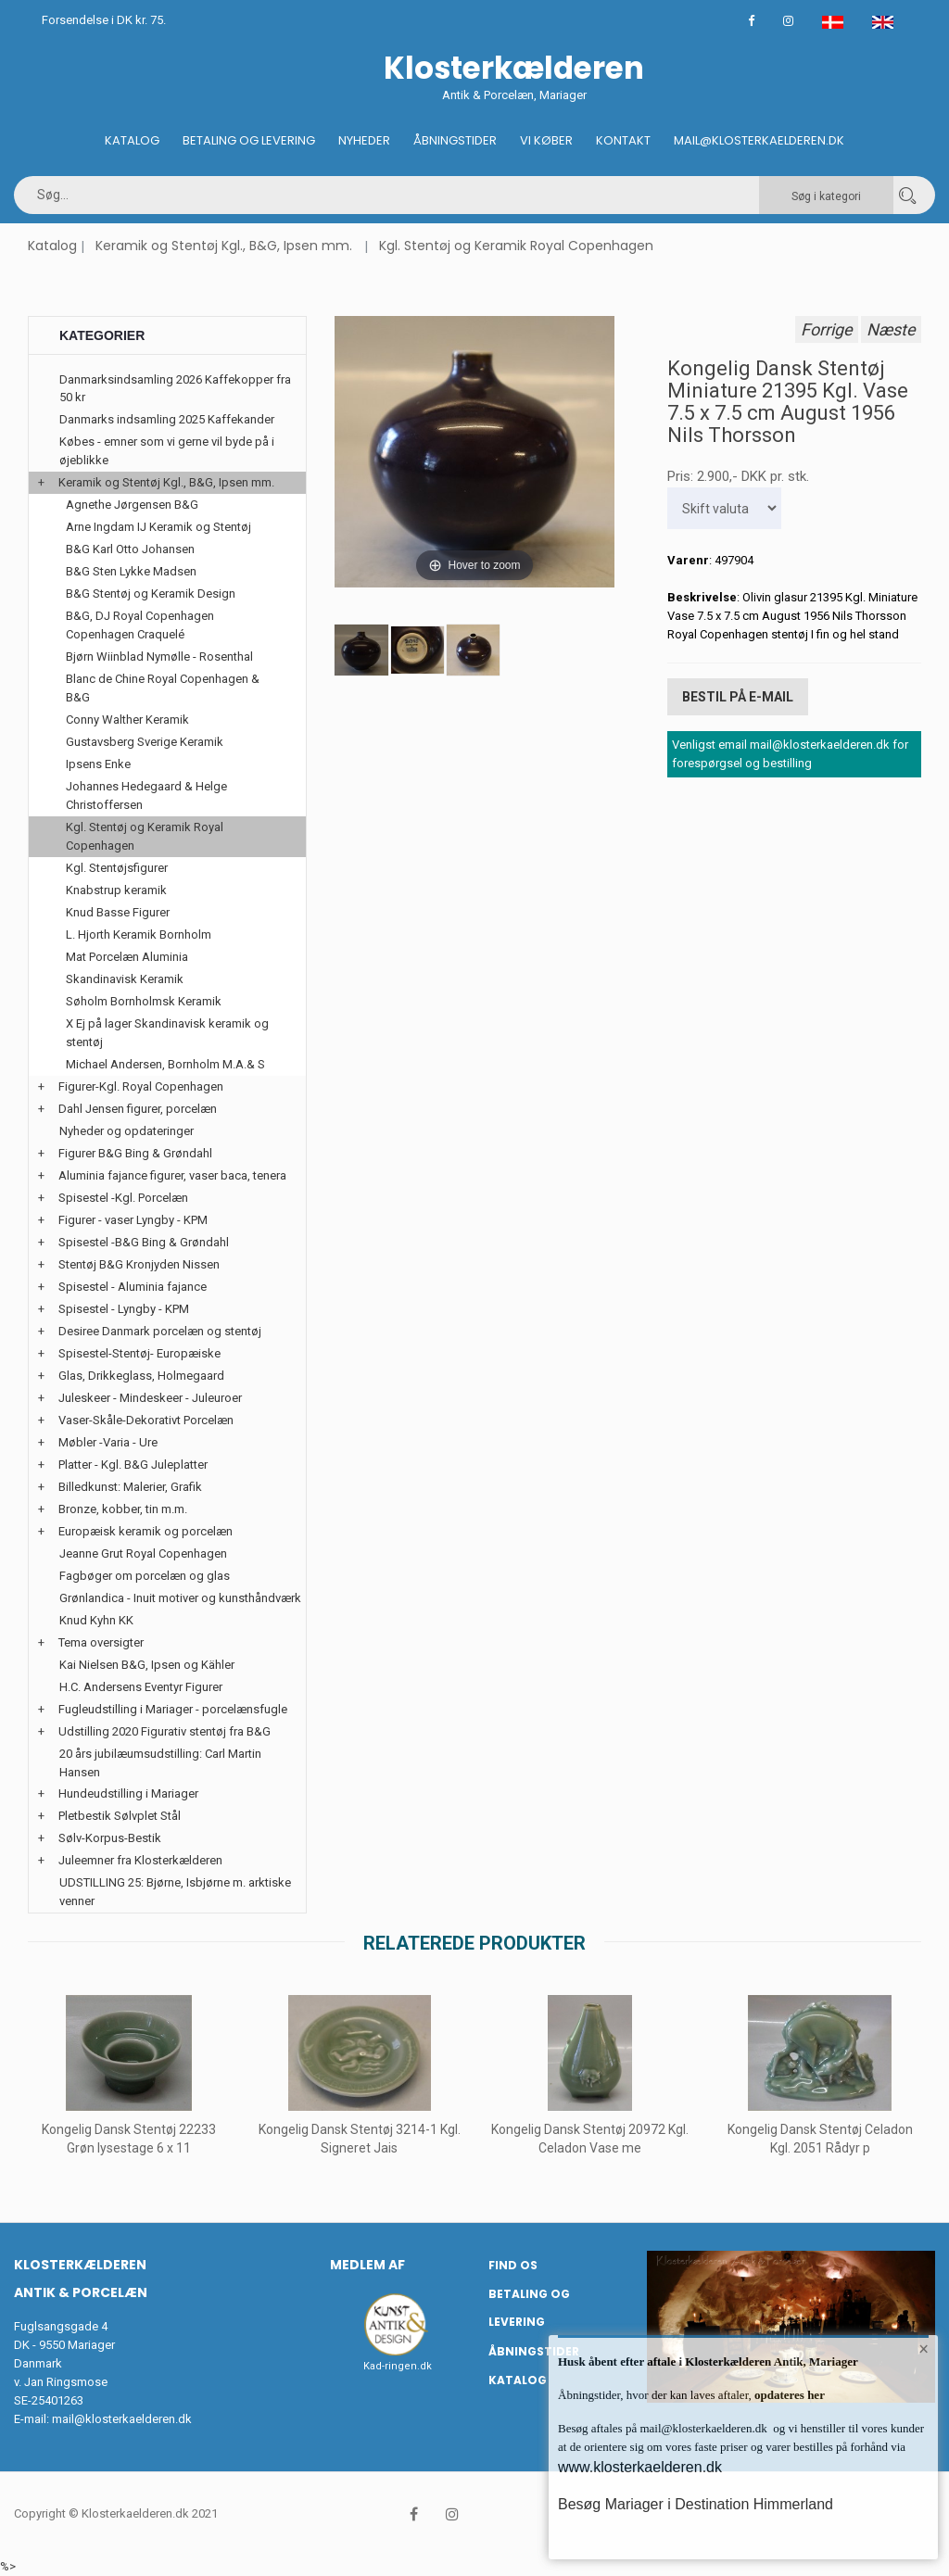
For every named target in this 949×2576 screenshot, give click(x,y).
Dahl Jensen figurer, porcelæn (137, 1109)
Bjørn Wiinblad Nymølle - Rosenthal (159, 656)
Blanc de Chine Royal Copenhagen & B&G (162, 688)
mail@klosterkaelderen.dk (122, 2419)
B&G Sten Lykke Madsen (131, 571)
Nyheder (364, 140)
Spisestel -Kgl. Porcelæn (123, 1198)
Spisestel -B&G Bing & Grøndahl (143, 1242)
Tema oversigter (101, 1642)
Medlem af (367, 2264)
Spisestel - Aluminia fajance (132, 1287)
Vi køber (546, 140)
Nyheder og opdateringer (126, 1131)
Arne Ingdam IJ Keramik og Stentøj (158, 527)
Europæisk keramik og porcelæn (145, 1531)
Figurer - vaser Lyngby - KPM (133, 1220)
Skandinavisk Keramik (124, 979)
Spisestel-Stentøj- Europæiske (139, 1353)
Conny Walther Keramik (127, 719)
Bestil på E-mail (737, 695)
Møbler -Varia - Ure (108, 1442)
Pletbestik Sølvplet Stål (119, 1816)
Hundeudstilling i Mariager (128, 1793)
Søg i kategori (826, 196)
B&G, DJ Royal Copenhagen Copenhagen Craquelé (140, 625)
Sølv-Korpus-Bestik (109, 1838)
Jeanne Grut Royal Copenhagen (143, 1553)
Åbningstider (455, 140)
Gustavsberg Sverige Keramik (144, 742)
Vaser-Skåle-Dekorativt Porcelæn (146, 1420)
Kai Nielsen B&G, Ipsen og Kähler (146, 1665)
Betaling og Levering (249, 140)
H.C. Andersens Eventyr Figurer (140, 1687)
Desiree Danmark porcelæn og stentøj (159, 1331)
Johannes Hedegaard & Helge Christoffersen (146, 795)
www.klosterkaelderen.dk (640, 2467)
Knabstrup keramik (116, 890)
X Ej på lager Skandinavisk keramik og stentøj (167, 1033)
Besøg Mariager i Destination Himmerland (695, 2504)
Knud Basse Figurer (118, 912)
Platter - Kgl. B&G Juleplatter (133, 1464)
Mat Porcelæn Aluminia (127, 957)
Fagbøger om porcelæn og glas (144, 1576)
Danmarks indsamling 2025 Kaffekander (166, 419)
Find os (513, 2265)
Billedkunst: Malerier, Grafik (130, 1487)
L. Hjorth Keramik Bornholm (138, 934)
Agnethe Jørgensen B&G (132, 504)
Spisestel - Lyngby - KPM (123, 1309)
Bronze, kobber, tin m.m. (122, 1509)
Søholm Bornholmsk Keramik (143, 1001)
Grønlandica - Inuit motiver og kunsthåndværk (180, 1598)
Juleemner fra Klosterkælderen (140, 1860)
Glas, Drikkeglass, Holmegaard (141, 1376)
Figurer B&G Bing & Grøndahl (135, 1153)
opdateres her (788, 2395)
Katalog (132, 140)
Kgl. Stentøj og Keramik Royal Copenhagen (516, 245)
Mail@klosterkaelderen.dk (759, 140)
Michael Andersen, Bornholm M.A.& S (165, 1064)
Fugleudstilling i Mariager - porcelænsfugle (172, 1709)
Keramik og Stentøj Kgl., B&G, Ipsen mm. (223, 245)
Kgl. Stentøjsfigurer (117, 868)
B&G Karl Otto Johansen (130, 549)
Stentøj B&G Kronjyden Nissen (139, 1264)
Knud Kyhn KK (96, 1620)
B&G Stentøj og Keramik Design (150, 593)
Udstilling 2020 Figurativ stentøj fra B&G (164, 1731)
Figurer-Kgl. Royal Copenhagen (140, 1086)
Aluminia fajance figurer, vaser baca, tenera (172, 1175)
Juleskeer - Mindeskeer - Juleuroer (150, 1398)
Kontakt (623, 140)
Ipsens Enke (98, 764)
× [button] (923, 2350)
